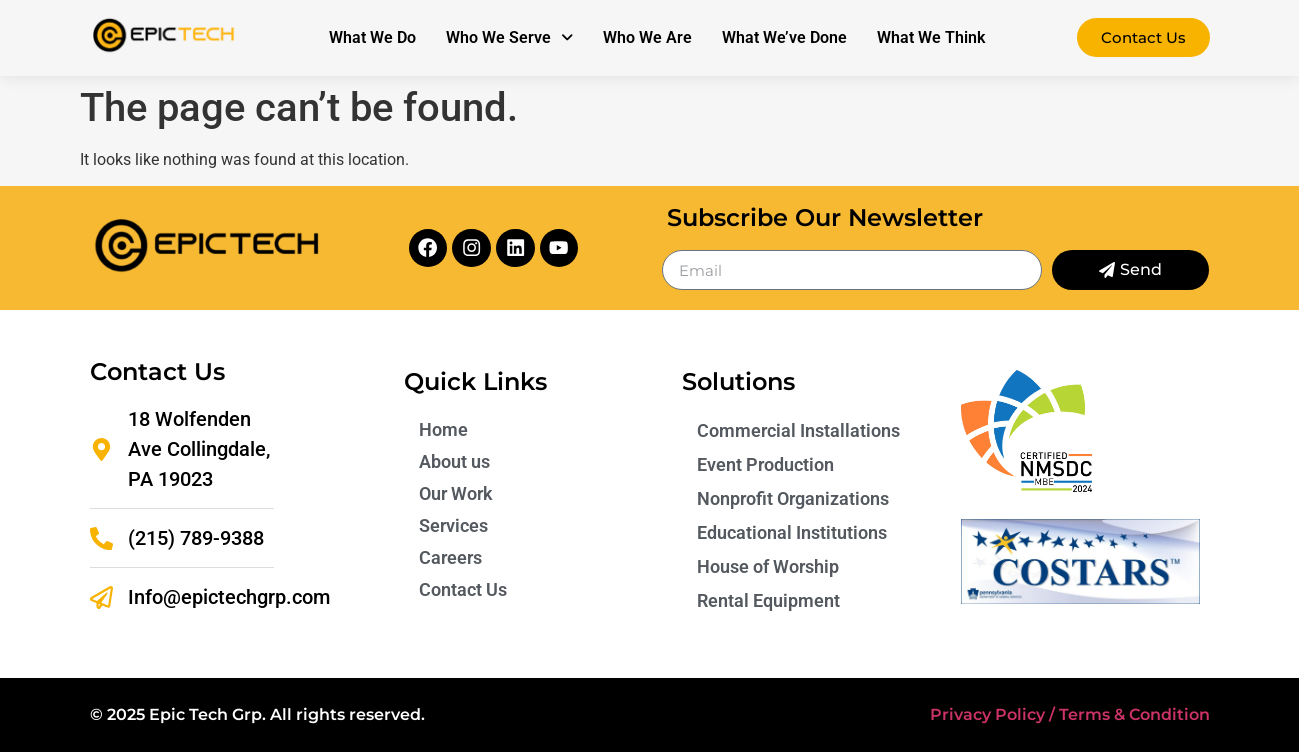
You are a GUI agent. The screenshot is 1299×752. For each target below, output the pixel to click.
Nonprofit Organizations (793, 498)
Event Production (765, 464)
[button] (509, 38)
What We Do (372, 37)
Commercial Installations (798, 430)
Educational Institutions (792, 532)
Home (443, 429)
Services (453, 525)
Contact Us (463, 589)
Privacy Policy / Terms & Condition (1070, 714)
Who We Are (647, 37)
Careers (450, 557)
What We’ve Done (784, 37)
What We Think (931, 37)
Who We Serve (509, 37)
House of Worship (768, 566)
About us (454, 461)
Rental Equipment (768, 600)
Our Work (456, 493)
